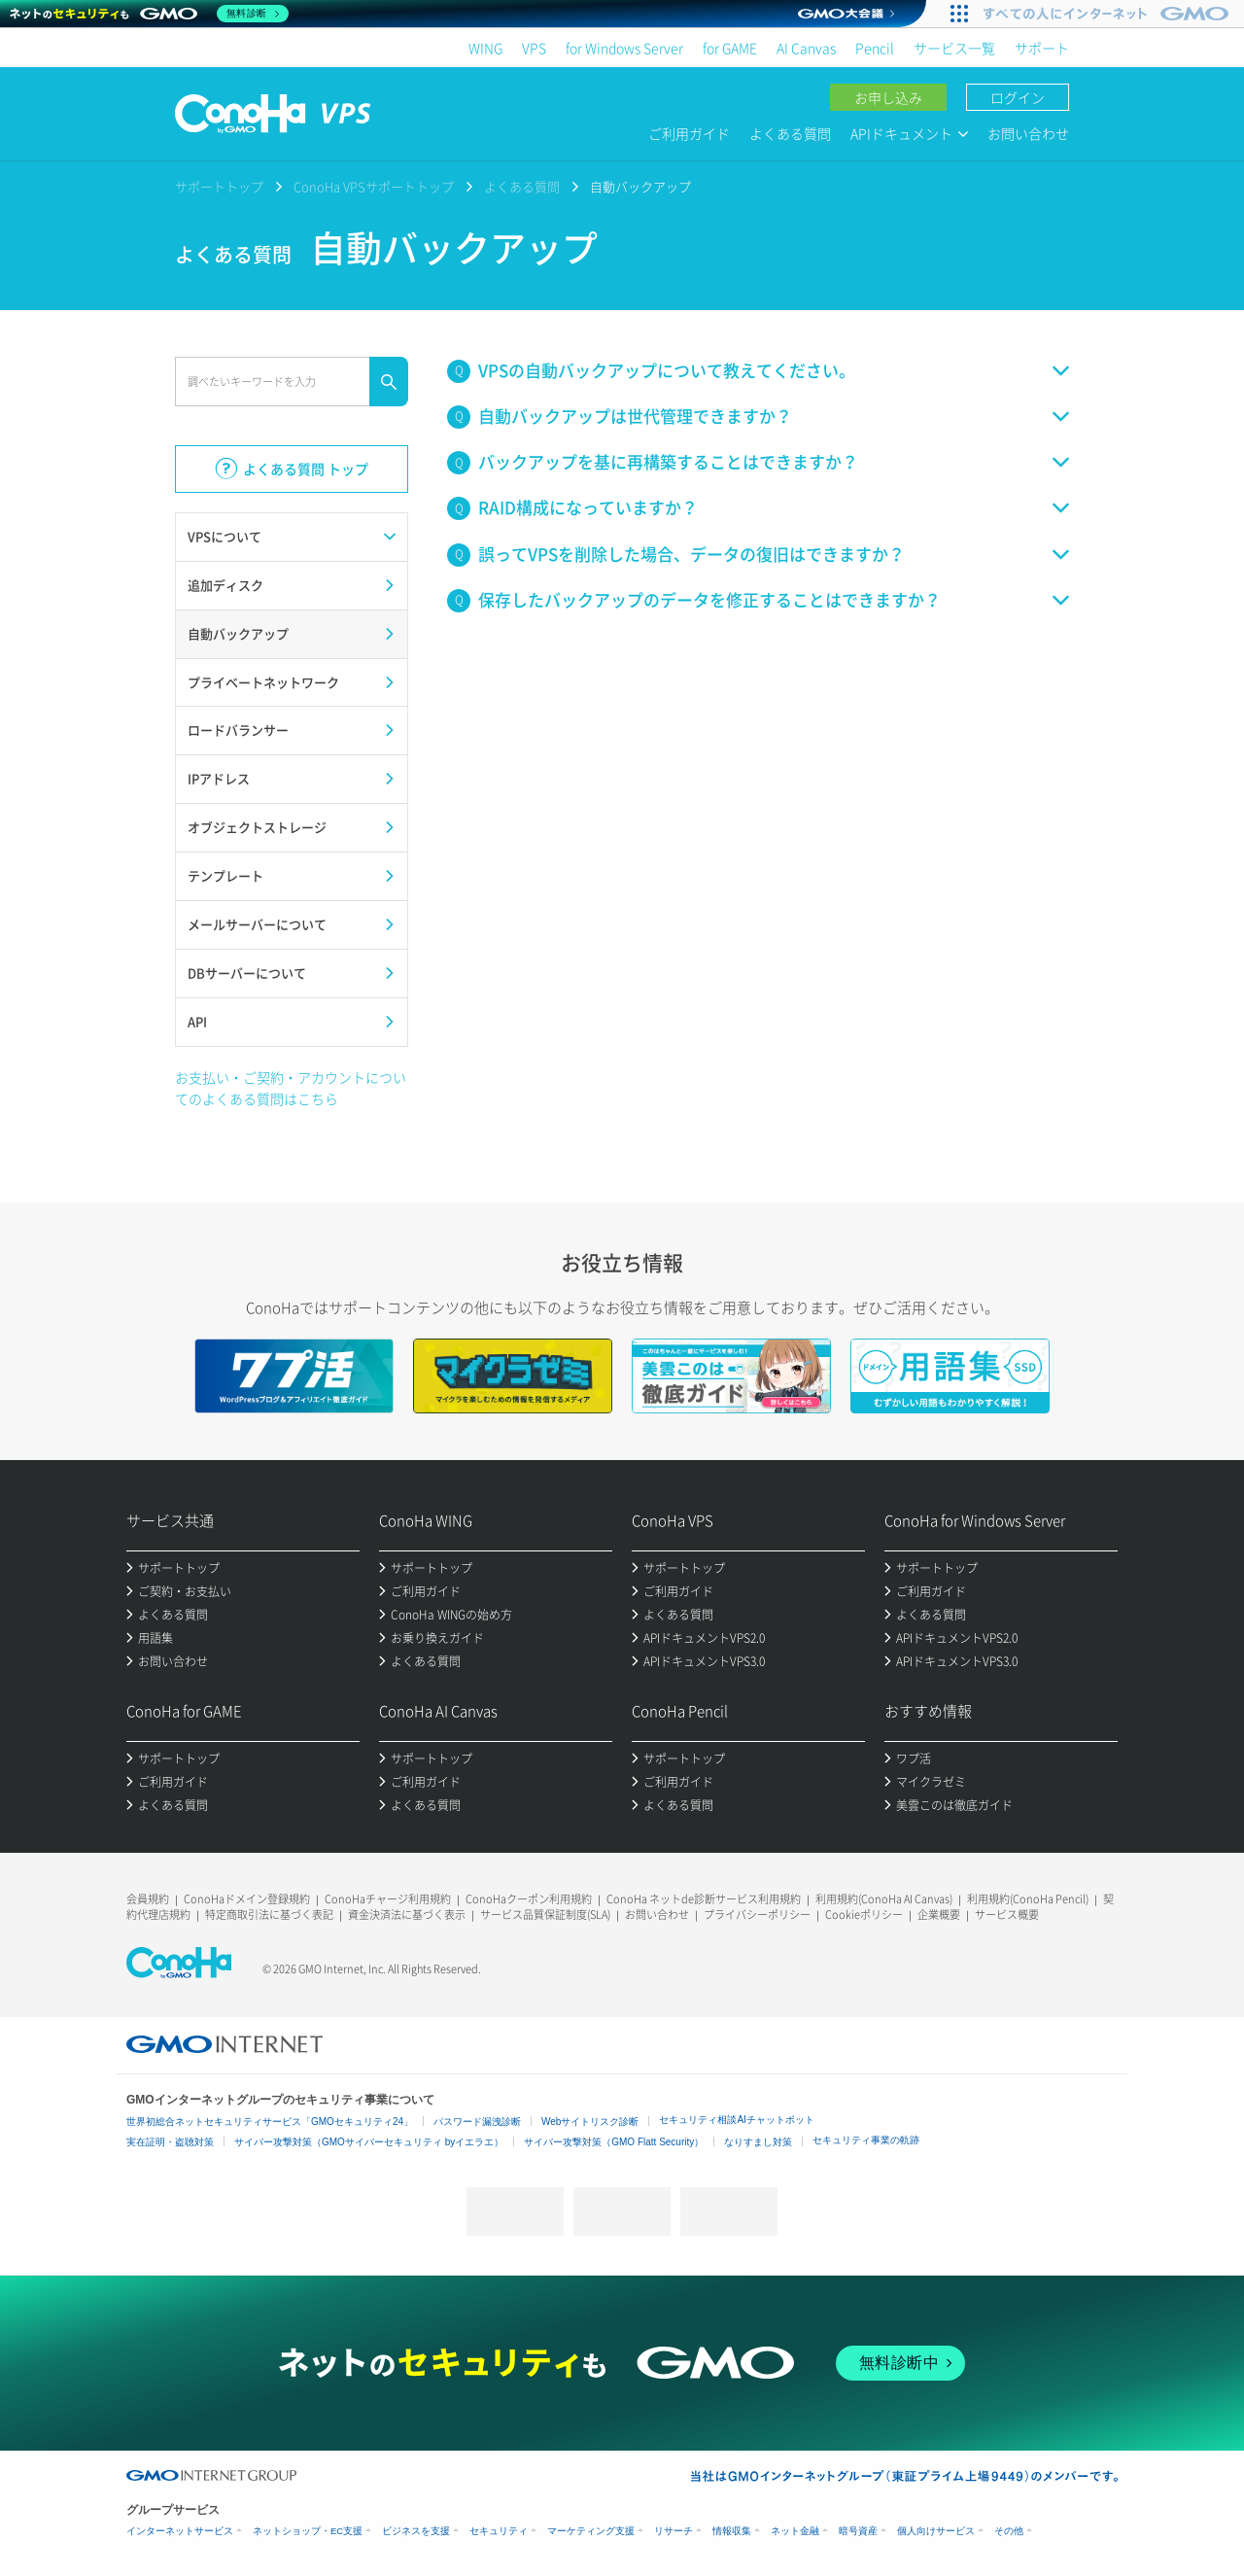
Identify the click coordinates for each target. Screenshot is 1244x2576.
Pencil (874, 47)
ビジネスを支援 (416, 2530)
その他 (1008, 2530)
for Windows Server (624, 47)
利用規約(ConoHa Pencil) (1027, 1899)
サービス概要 (1007, 1914)
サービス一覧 (954, 47)
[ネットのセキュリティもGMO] (149, 13)
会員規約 (147, 1899)
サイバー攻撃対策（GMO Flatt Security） (614, 2142)
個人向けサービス (936, 2530)
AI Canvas (806, 47)
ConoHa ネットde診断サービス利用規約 (703, 1899)
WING (485, 47)
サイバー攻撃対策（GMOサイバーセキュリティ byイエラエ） (368, 2142)
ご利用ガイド (689, 133)
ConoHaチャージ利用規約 (388, 1899)
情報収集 (731, 2530)
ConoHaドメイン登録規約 (247, 1899)
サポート (1042, 47)
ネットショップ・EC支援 (308, 2530)
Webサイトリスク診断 (590, 2121)
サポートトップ (219, 186)
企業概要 (938, 1914)
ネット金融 (795, 2530)
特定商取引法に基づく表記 (269, 1914)
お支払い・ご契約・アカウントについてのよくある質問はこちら (290, 1087)
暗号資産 (858, 2530)
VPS (534, 47)
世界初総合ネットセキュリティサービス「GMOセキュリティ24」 (269, 2121)
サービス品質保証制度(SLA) (545, 1914)
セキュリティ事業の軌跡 (865, 2140)
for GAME (730, 47)
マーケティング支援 (591, 2530)
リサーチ (673, 2530)
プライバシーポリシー (757, 1914)
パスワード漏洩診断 (477, 2121)
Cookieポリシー (864, 1914)
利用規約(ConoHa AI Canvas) (883, 1899)
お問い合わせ (1028, 133)
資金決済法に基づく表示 (407, 1914)
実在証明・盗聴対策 (170, 2142)
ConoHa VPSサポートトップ (374, 186)
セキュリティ (498, 2530)
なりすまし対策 (758, 2142)
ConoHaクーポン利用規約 (529, 1899)
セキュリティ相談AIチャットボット (736, 2119)
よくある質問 (790, 133)
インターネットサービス (179, 2530)
